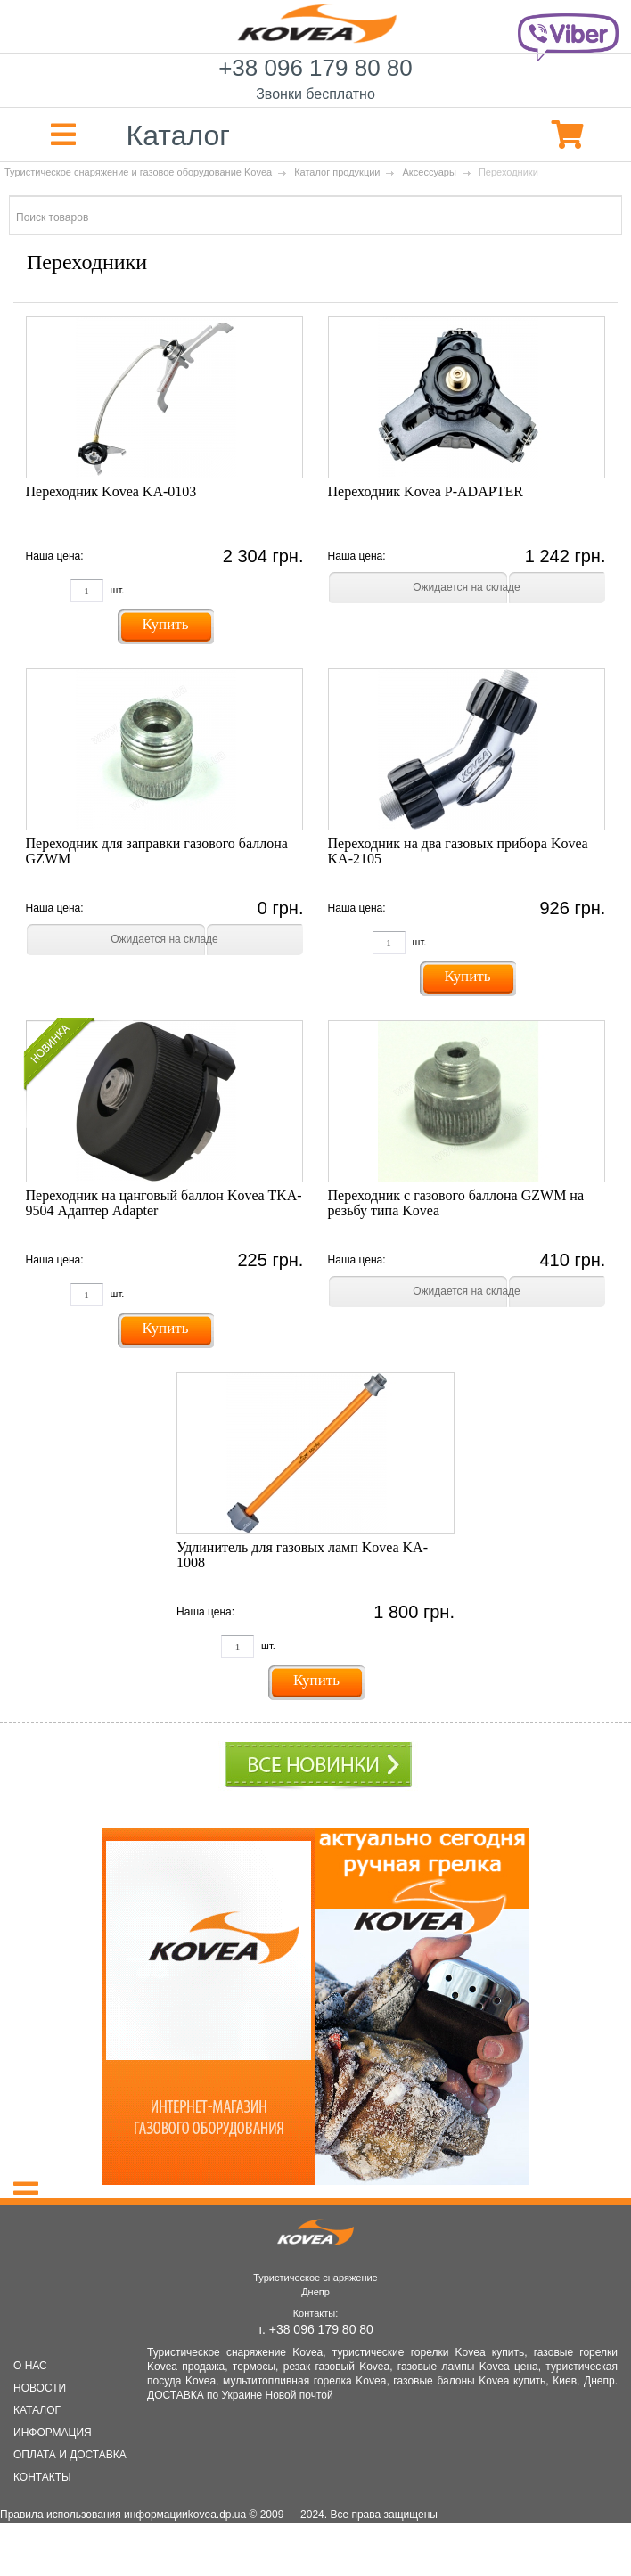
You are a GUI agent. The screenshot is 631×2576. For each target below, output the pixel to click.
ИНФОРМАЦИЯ (52, 2432)
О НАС (30, 2365)
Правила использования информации (94, 2514)
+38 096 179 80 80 (315, 81)
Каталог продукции (337, 172)
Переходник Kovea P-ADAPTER (425, 491)
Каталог (115, 134)
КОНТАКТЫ (42, 2477)
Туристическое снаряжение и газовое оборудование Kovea (138, 172)
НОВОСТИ (39, 2388)
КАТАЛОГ (37, 2410)
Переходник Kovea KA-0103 (111, 491)
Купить (166, 624)
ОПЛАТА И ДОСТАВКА (70, 2455)
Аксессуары (428, 172)
